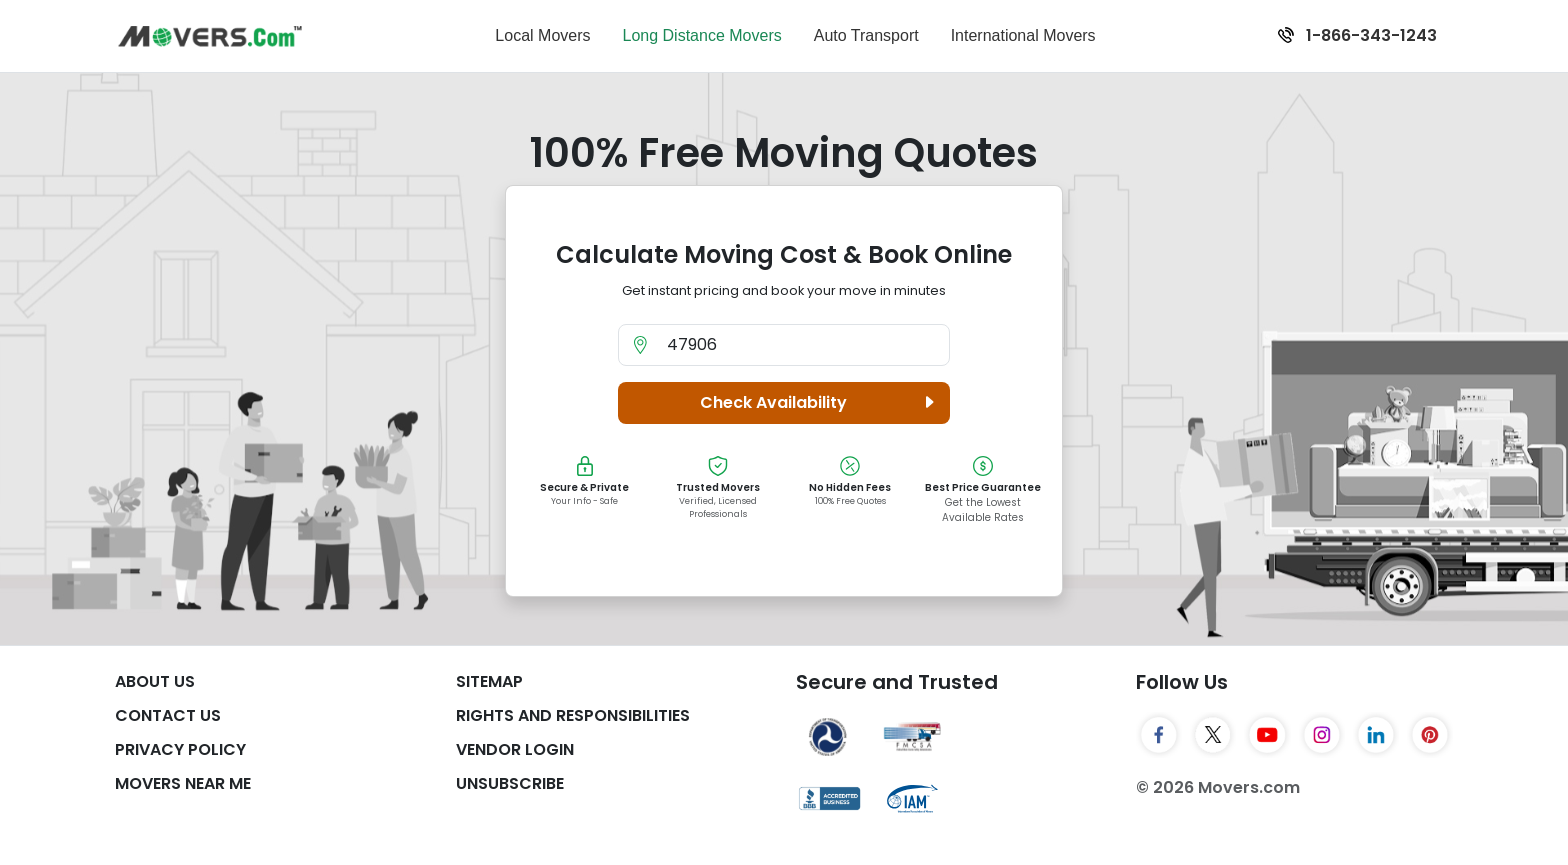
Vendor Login (515, 749)
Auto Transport (866, 35)
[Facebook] (1159, 735)
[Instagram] (1322, 735)
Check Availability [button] (820, 403)
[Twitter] (1213, 735)
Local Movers (542, 35)
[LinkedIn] (1376, 735)
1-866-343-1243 (1357, 35)
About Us (155, 681)
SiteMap (489, 681)
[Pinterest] (1430, 735)
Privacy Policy (180, 749)
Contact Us (168, 715)
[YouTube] (1267, 735)
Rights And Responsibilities (573, 715)
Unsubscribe (510, 783)
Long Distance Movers (702, 35)
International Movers (1023, 35)
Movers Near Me (183, 783)
